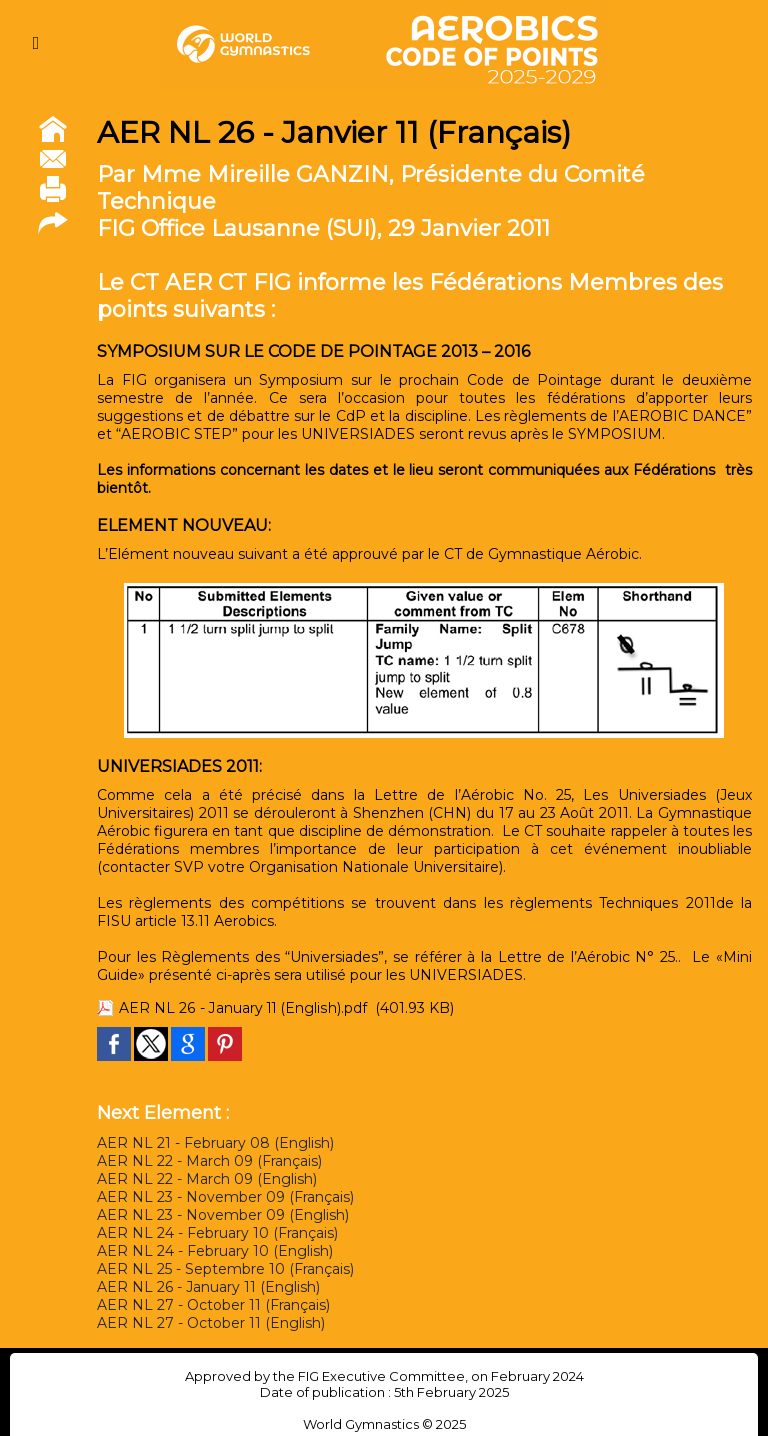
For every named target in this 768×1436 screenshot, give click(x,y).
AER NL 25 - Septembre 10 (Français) (225, 1269)
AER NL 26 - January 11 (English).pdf (243, 1008)
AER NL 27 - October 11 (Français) (213, 1305)
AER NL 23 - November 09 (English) (223, 1215)
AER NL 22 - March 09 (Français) (209, 1161)
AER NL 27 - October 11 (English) (211, 1323)
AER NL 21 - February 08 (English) (215, 1143)
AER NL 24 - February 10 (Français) (217, 1233)
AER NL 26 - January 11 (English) (208, 1287)
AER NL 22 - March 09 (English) (207, 1179)
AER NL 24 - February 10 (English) (215, 1251)
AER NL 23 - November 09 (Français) (225, 1197)
